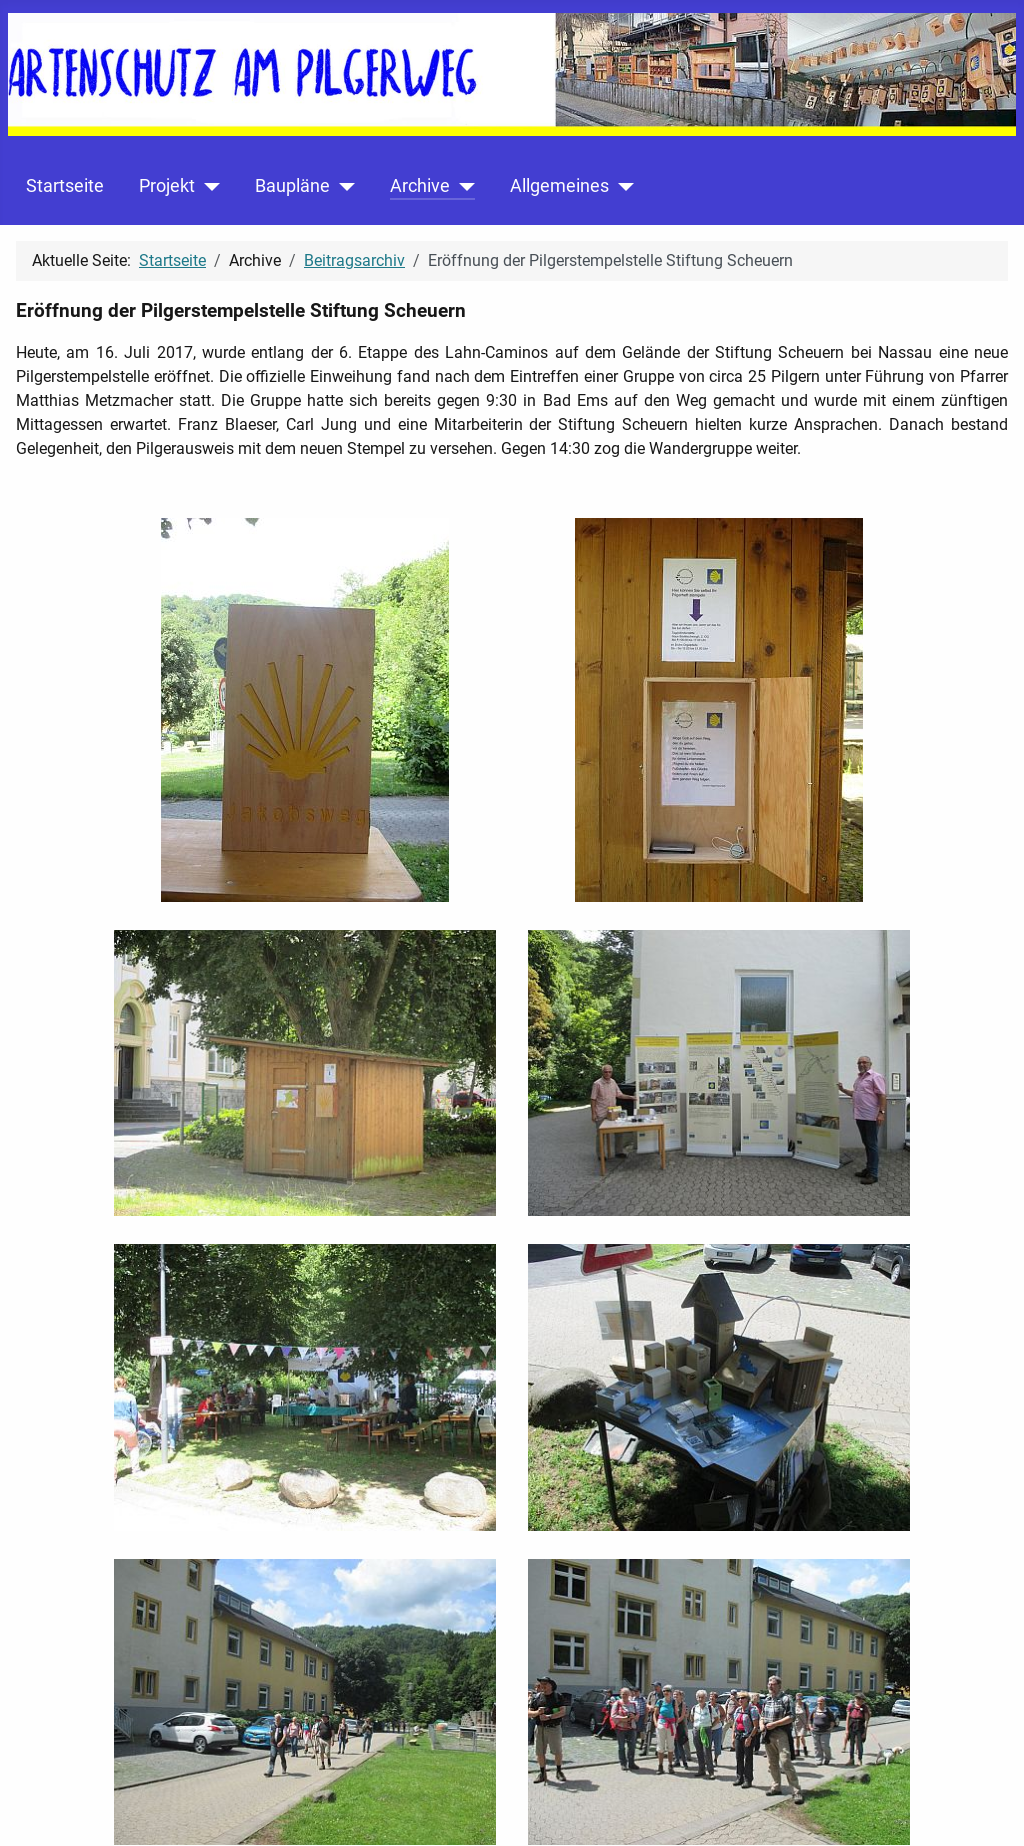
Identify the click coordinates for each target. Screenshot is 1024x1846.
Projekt (167, 186)
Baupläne (292, 186)
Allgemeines (559, 186)
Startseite (65, 186)
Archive (420, 186)
